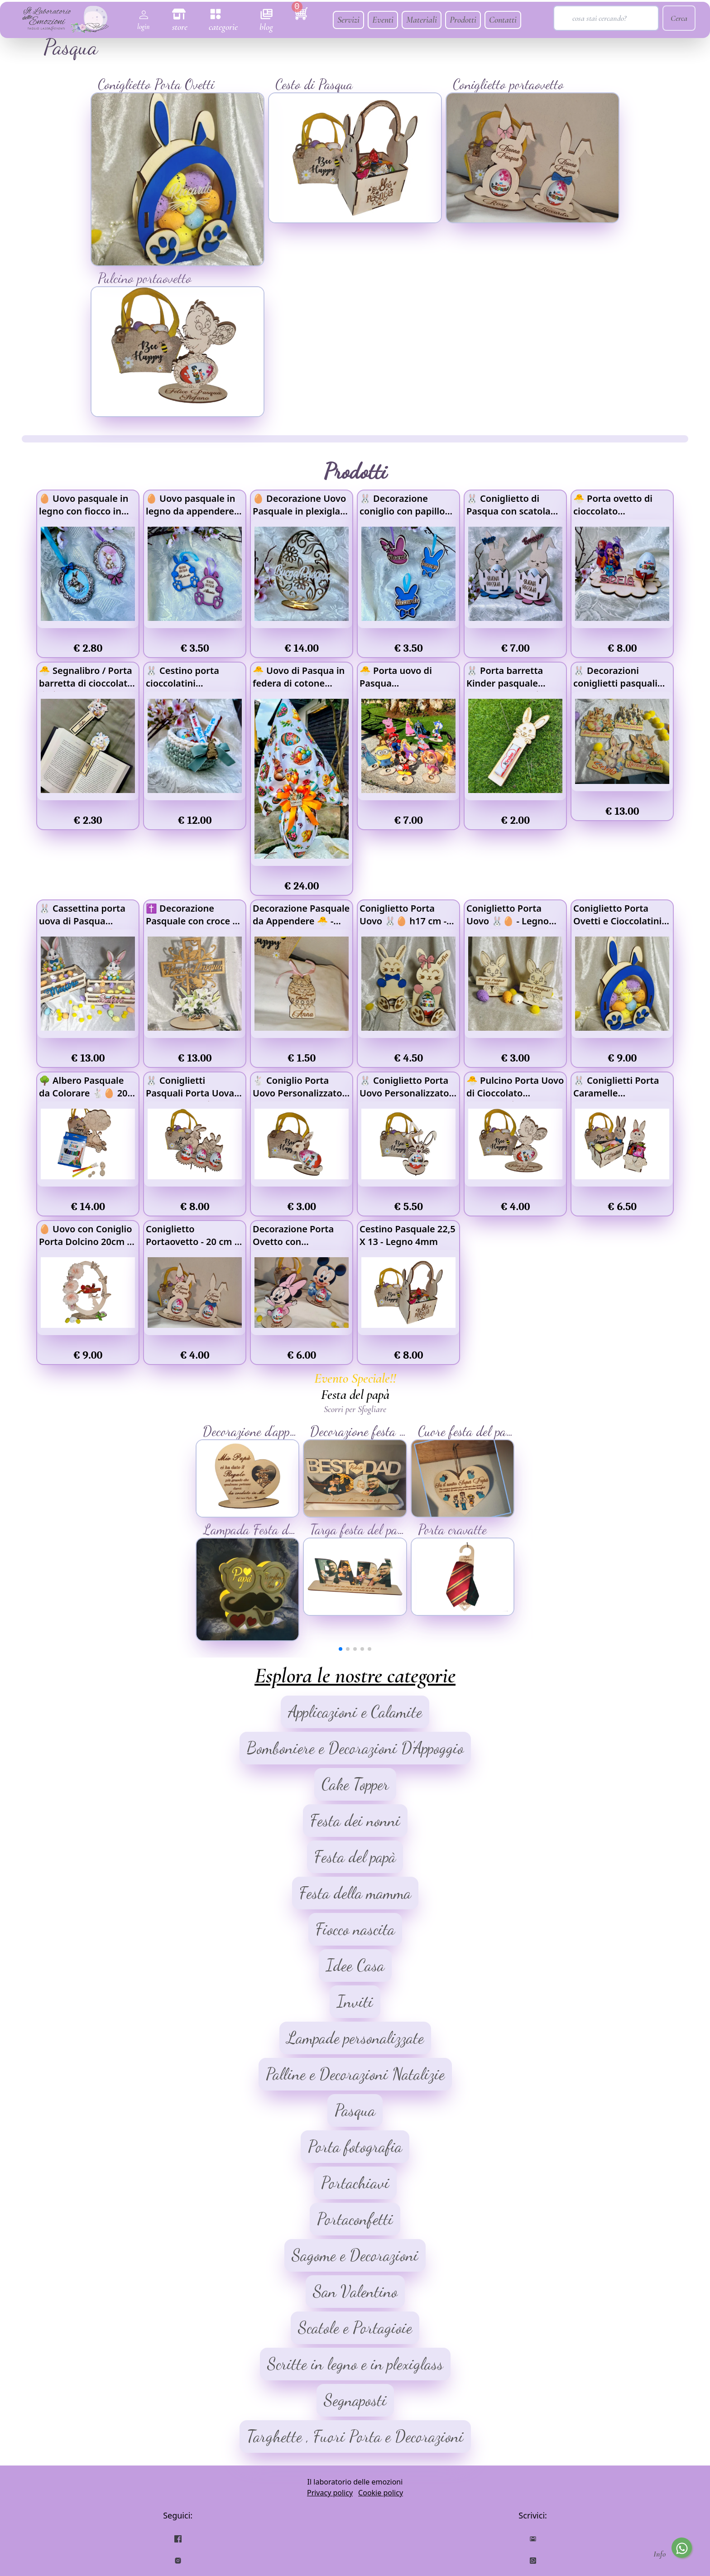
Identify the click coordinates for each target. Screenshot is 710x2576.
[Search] (606, 18)
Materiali (421, 19)
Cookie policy (380, 2493)
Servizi (348, 19)
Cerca (679, 18)
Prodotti (463, 19)
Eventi (382, 19)
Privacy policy (330, 2493)
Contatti (503, 19)
